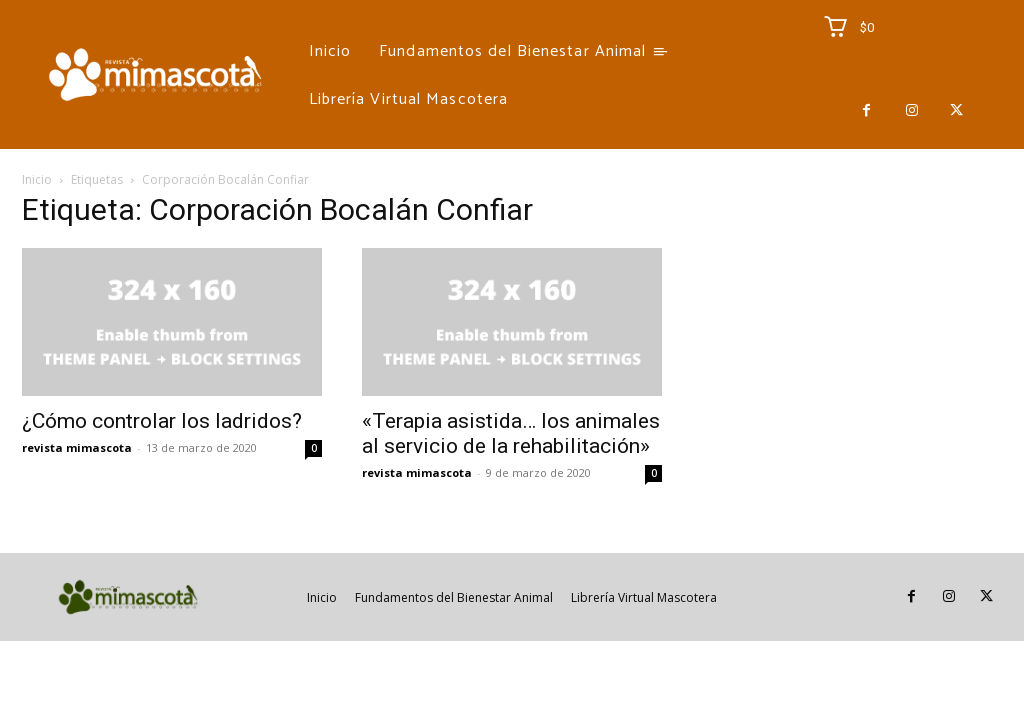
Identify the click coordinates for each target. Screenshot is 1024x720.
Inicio (37, 179)
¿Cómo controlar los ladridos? (162, 421)
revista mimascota (77, 447)
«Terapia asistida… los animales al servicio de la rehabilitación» (511, 433)
